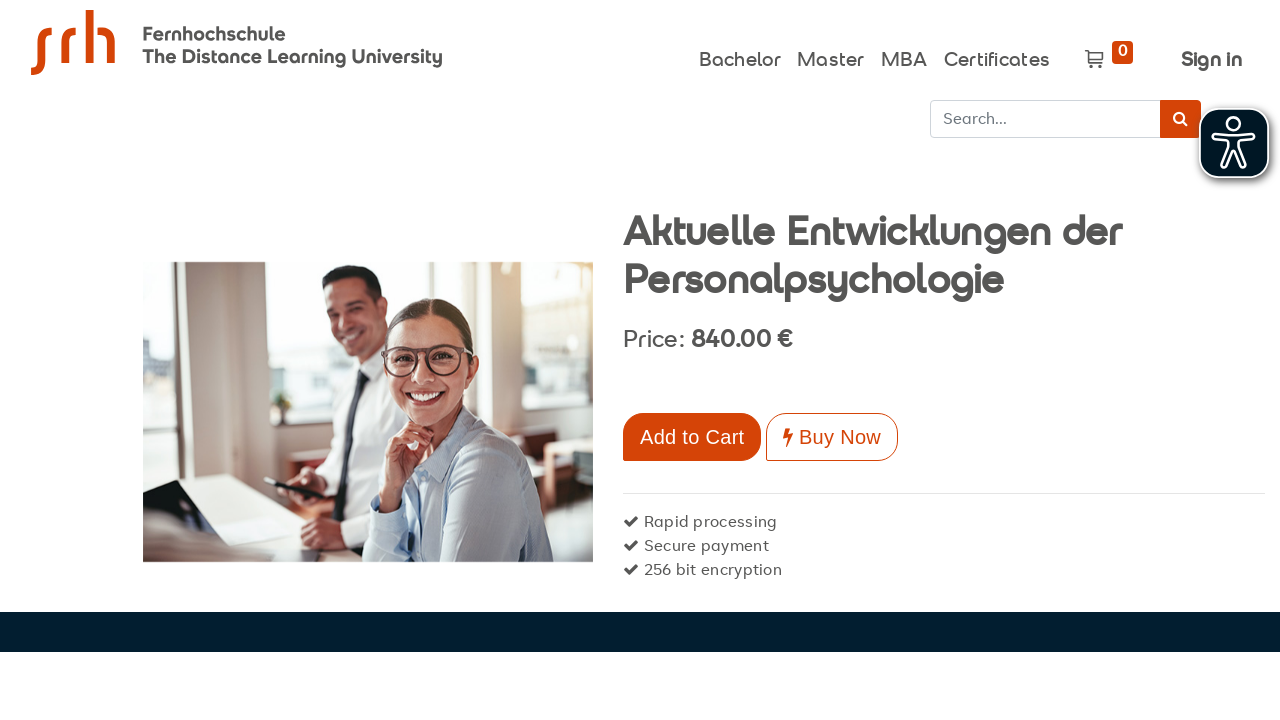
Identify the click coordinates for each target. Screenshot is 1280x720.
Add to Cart (692, 437)
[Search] (1180, 119)
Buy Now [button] (832, 437)
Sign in (1211, 61)
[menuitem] (740, 56)
